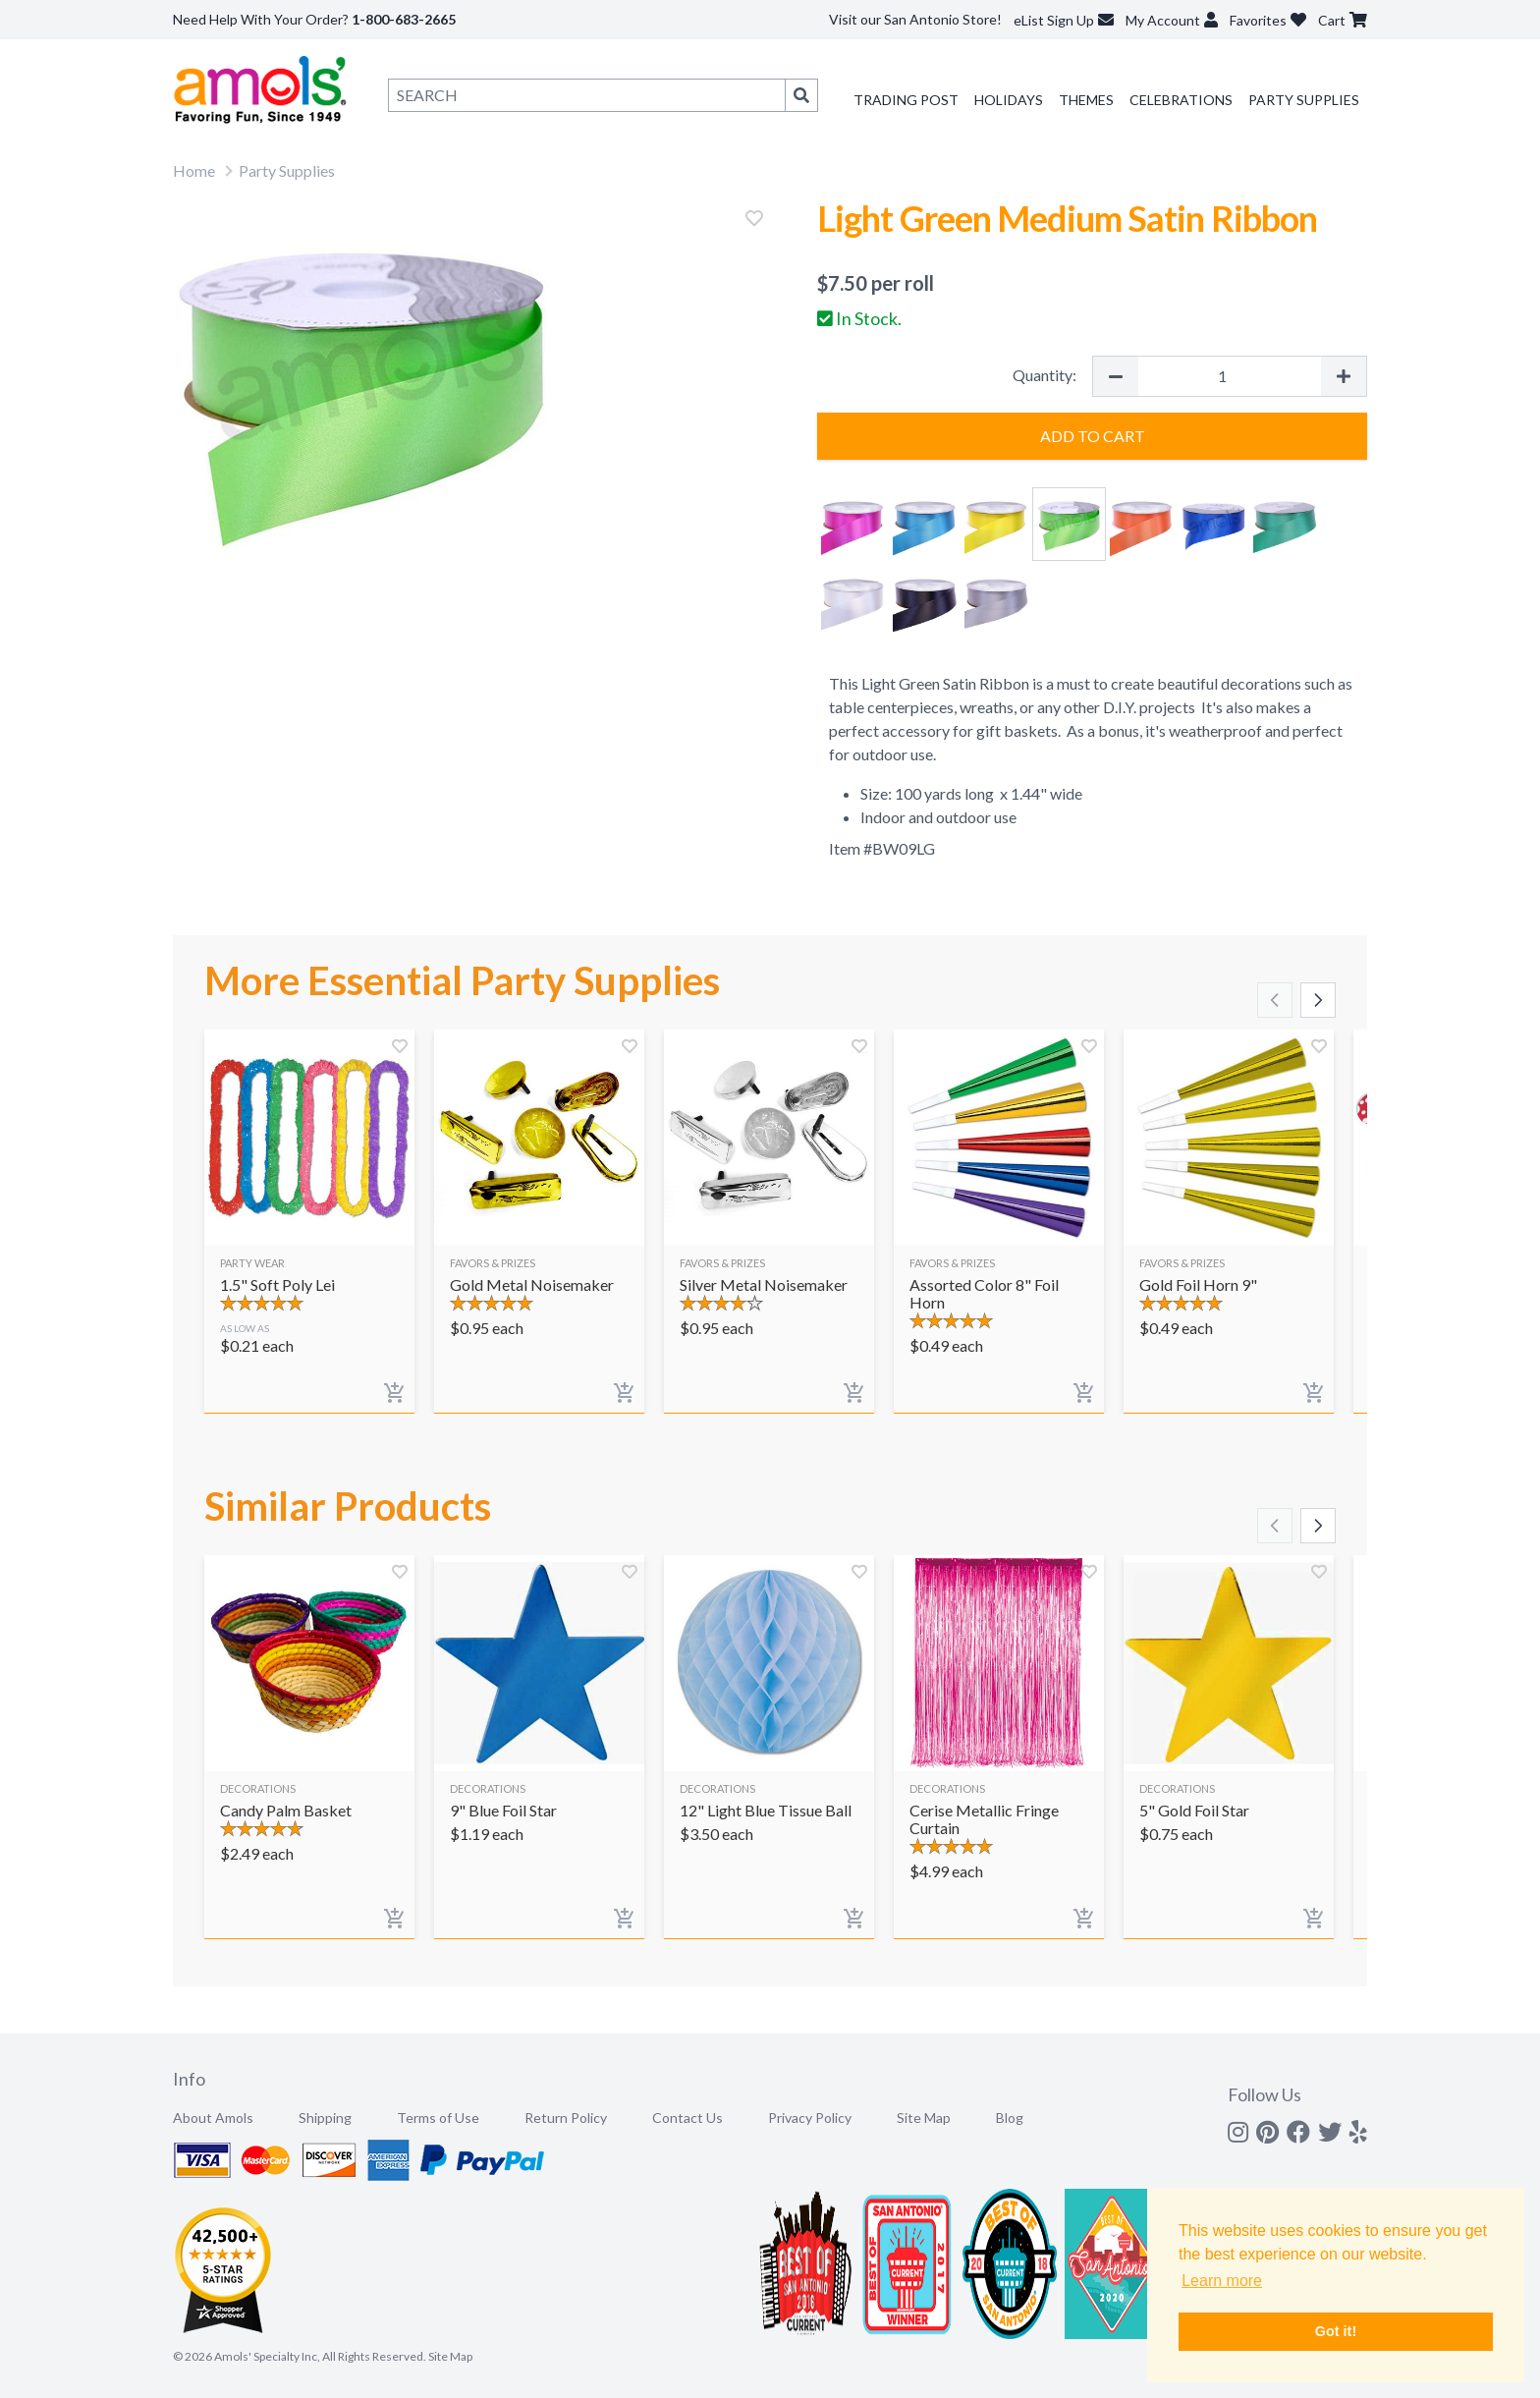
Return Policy (565, 2117)
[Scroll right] (1318, 1000)
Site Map (924, 2117)
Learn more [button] (1222, 2280)
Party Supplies (1303, 99)
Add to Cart (1092, 435)
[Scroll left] (1274, 1000)
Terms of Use (438, 2117)
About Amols (213, 2117)
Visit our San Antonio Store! (915, 19)
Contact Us (687, 2117)
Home (194, 170)
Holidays (1008, 99)
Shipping (325, 2117)
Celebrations (1181, 99)
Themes (1086, 99)
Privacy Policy (810, 2117)
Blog (1009, 2117)
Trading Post (906, 99)
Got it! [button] (1335, 2331)
